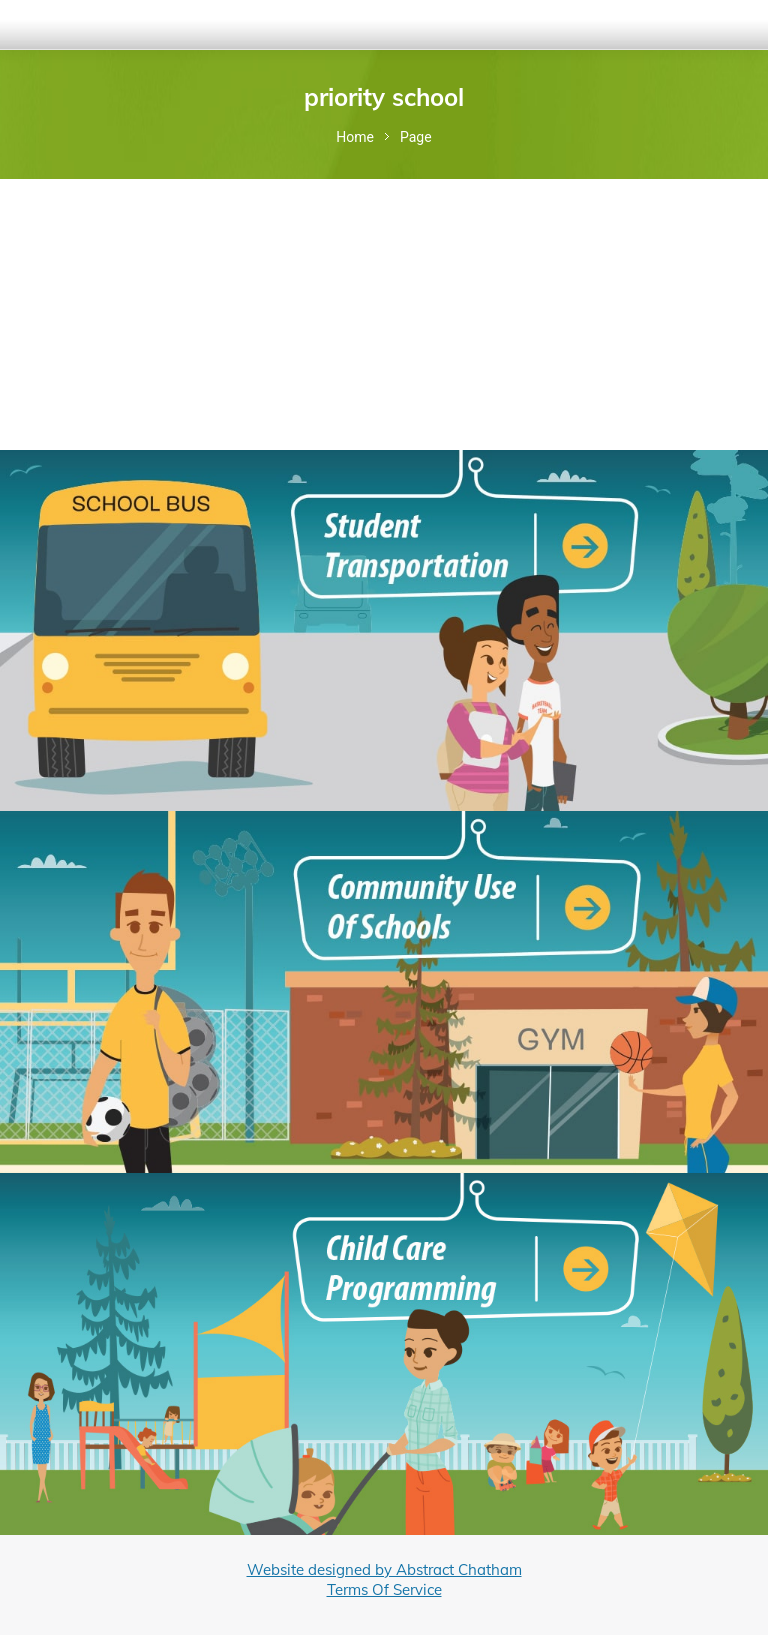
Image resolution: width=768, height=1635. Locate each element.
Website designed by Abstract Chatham (384, 1569)
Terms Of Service (384, 1589)
